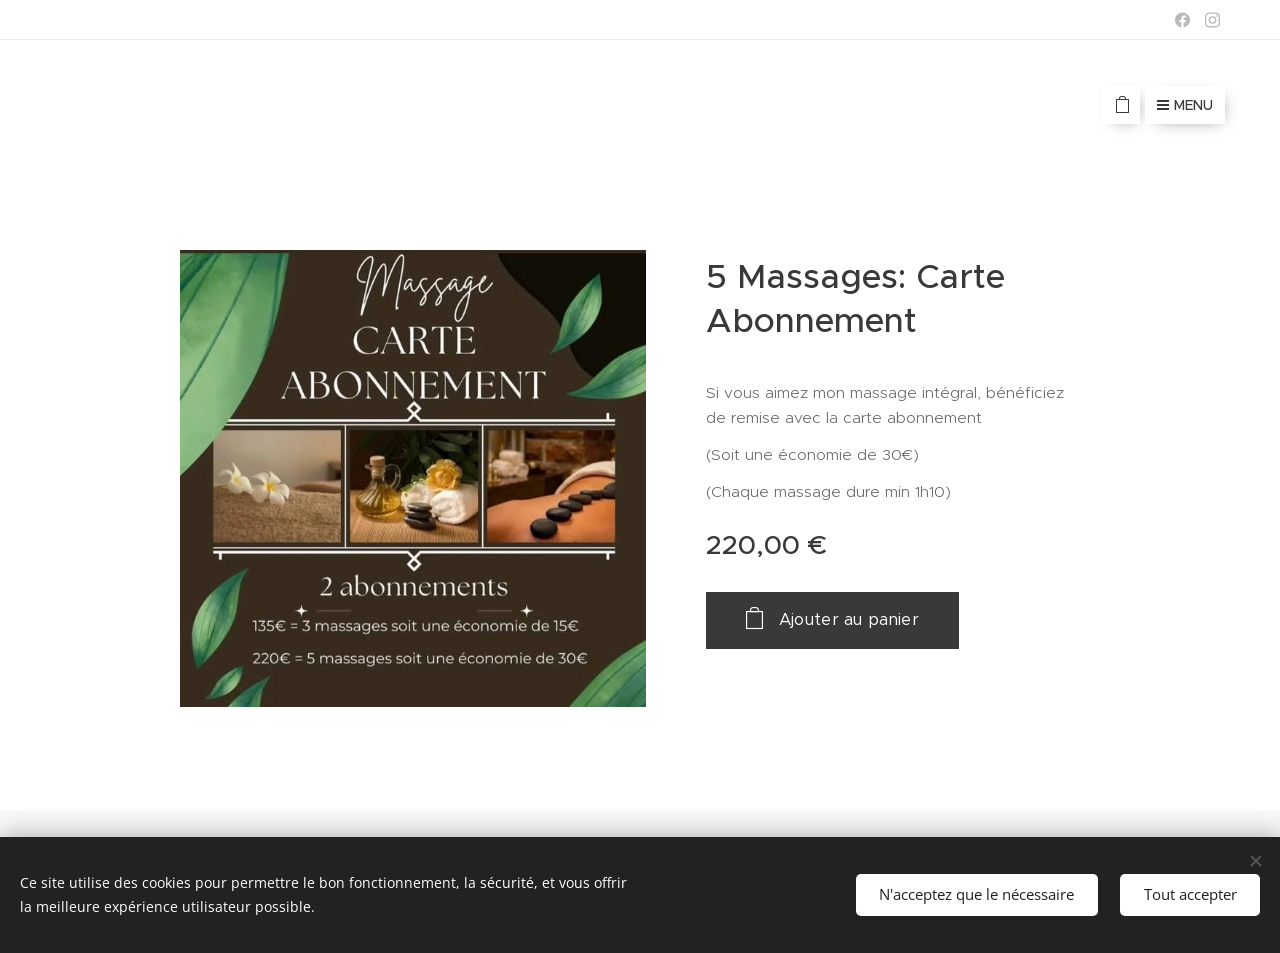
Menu (1185, 105)
